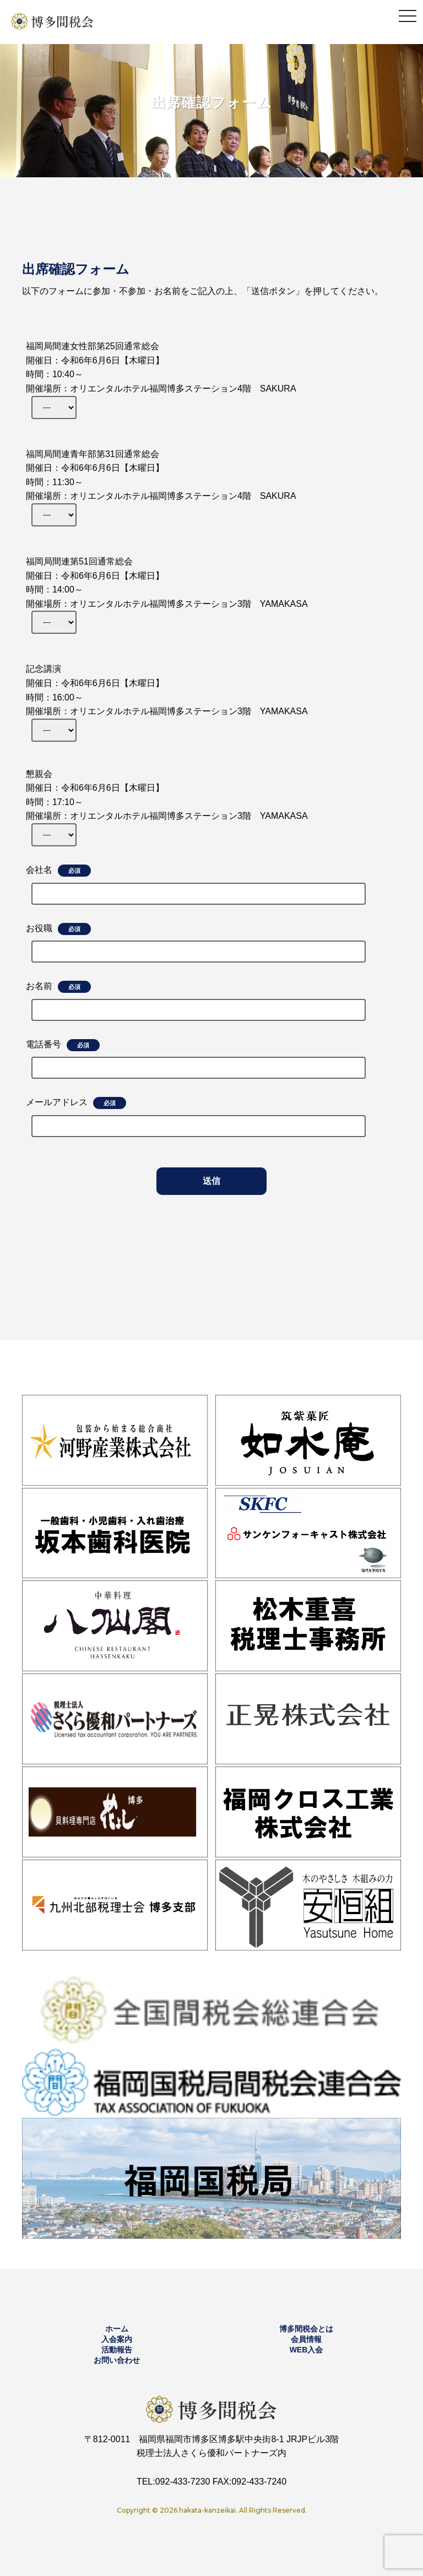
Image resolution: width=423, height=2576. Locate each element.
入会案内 (116, 2339)
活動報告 (116, 2349)
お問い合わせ (117, 2360)
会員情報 (306, 2339)
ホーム (116, 2328)
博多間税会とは (306, 2328)
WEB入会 (306, 2349)
